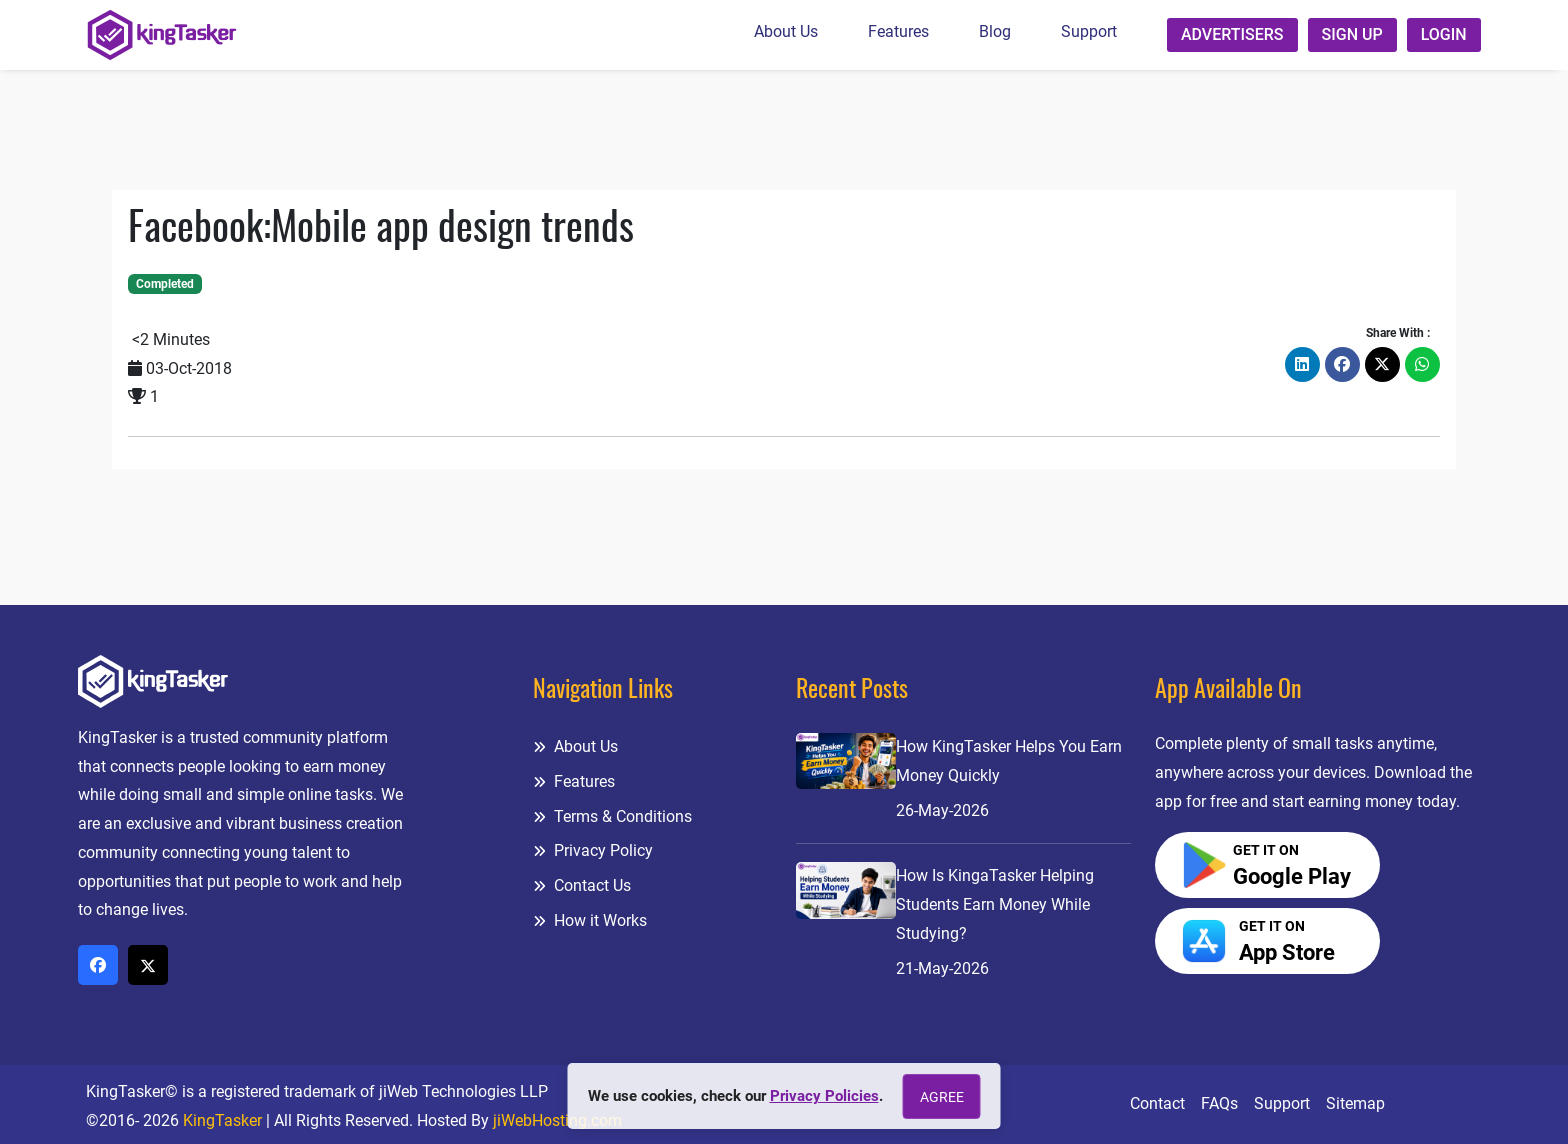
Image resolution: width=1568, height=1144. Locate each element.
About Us (786, 31)
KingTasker (222, 1120)
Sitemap (1355, 1103)
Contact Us (582, 885)
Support (1089, 31)
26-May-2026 (942, 810)
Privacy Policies (824, 1096)
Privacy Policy (593, 850)
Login (1444, 34)
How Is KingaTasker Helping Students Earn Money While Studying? (995, 904)
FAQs (1219, 1103)
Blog (995, 31)
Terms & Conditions (612, 816)
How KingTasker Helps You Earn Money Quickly (1009, 761)
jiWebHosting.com (557, 1120)
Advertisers (1232, 34)
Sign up (1352, 34)
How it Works (590, 920)
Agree (942, 1097)
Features (898, 31)
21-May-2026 (942, 968)
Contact (1157, 1103)
